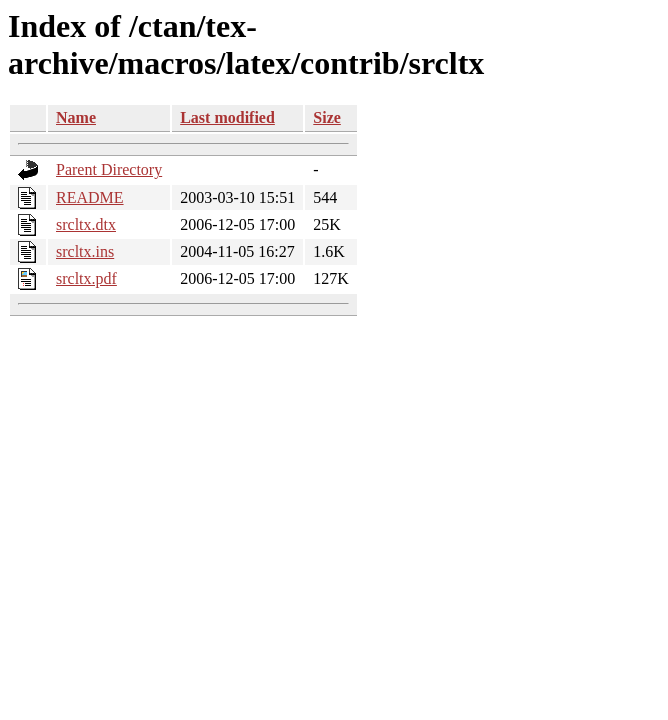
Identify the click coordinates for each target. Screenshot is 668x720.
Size (327, 117)
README (90, 197)
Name (76, 117)
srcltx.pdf (86, 278)
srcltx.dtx (86, 224)
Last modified (227, 117)
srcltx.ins (85, 251)
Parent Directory (109, 169)
